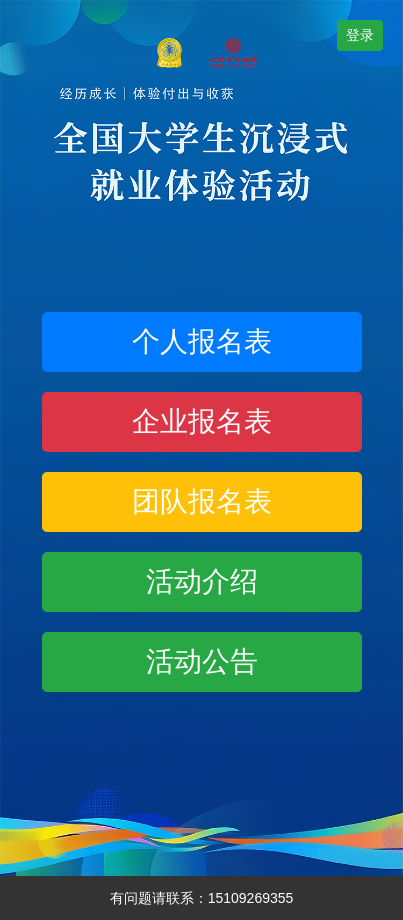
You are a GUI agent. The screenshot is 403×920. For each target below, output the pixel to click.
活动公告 (202, 661)
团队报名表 (202, 501)
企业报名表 (202, 421)
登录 (360, 35)
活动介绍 (202, 581)
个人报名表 (202, 341)
